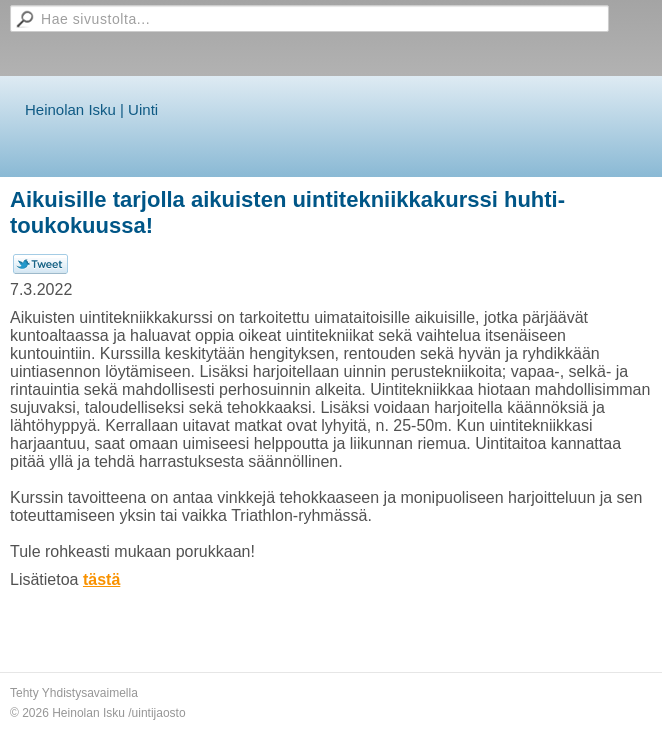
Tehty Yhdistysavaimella (74, 693)
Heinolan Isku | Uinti (91, 109)
